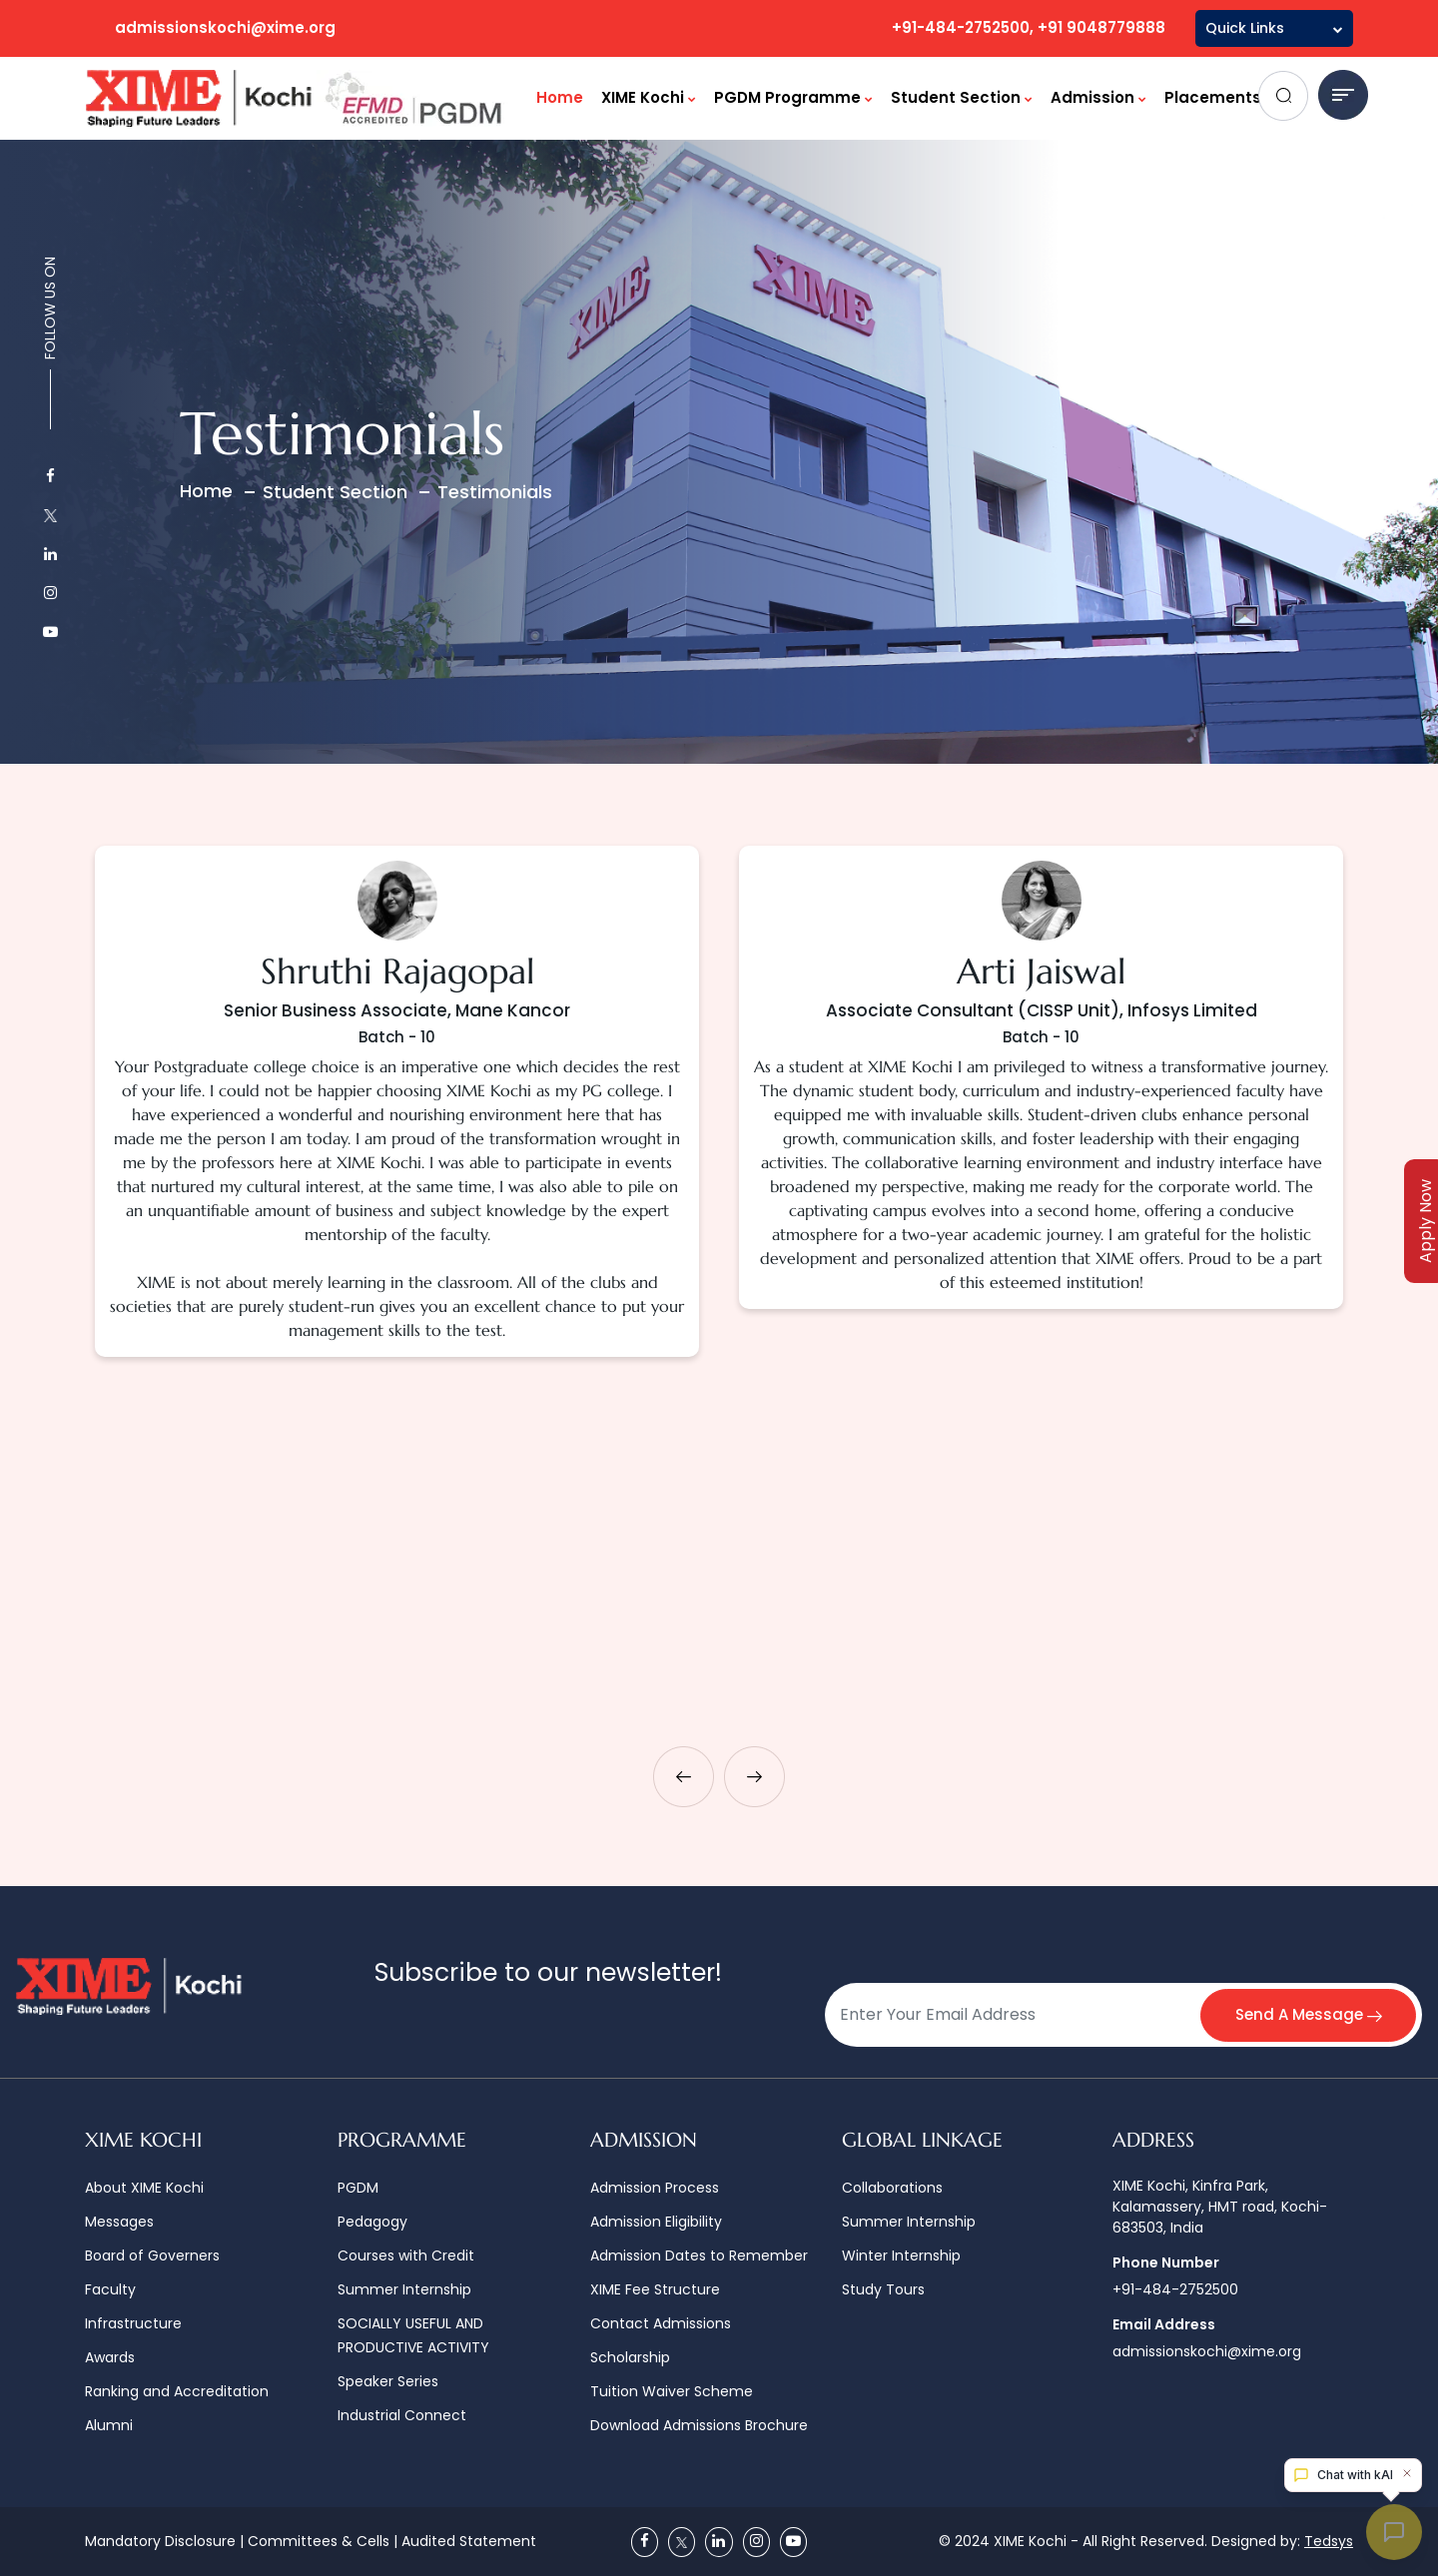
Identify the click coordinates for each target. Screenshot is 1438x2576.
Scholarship (630, 2357)
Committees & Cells (318, 2541)
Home (559, 97)
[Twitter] (681, 2541)
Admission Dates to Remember (699, 2255)
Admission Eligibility (656, 2222)
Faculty (110, 2289)
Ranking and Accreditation (177, 2391)
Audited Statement (468, 2541)
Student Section (962, 97)
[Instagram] (756, 2541)
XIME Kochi (648, 97)
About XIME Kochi (144, 2188)
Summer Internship (404, 2289)
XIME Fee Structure (655, 2289)
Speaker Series (388, 2381)
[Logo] (298, 98)
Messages (119, 2222)
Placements (1218, 97)
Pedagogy (372, 2222)
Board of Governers (152, 2255)
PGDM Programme (793, 97)
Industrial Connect (402, 2415)
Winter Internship (901, 2255)
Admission (1098, 97)
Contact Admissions (660, 2323)
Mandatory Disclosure (160, 2541)
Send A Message (1306, 2014)
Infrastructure (133, 2323)
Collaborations (892, 2188)
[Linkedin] (718, 2541)
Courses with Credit (406, 2255)
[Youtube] (793, 2541)
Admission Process (654, 2188)
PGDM (358, 2188)
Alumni (109, 2425)
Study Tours (883, 2289)
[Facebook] (644, 2541)
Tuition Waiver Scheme (671, 2391)
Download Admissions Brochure (699, 2425)
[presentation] (683, 1776)
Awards (110, 2357)
